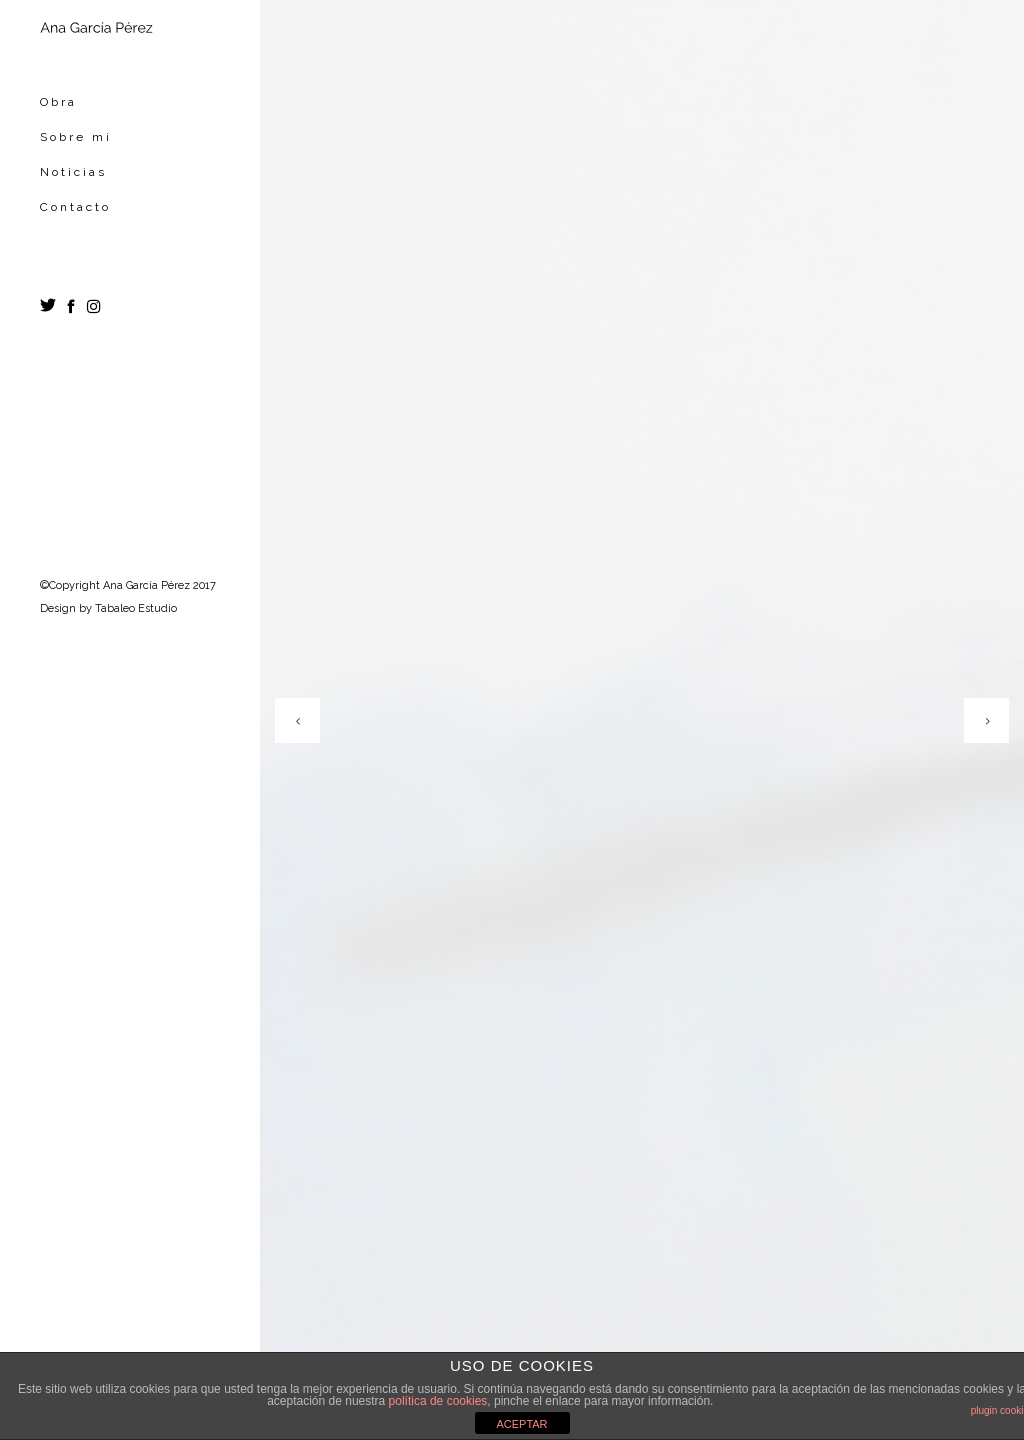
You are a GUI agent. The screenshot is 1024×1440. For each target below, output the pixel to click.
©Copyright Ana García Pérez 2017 (128, 585)
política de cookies (438, 1401)
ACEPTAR (521, 1424)
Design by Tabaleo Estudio (108, 608)
